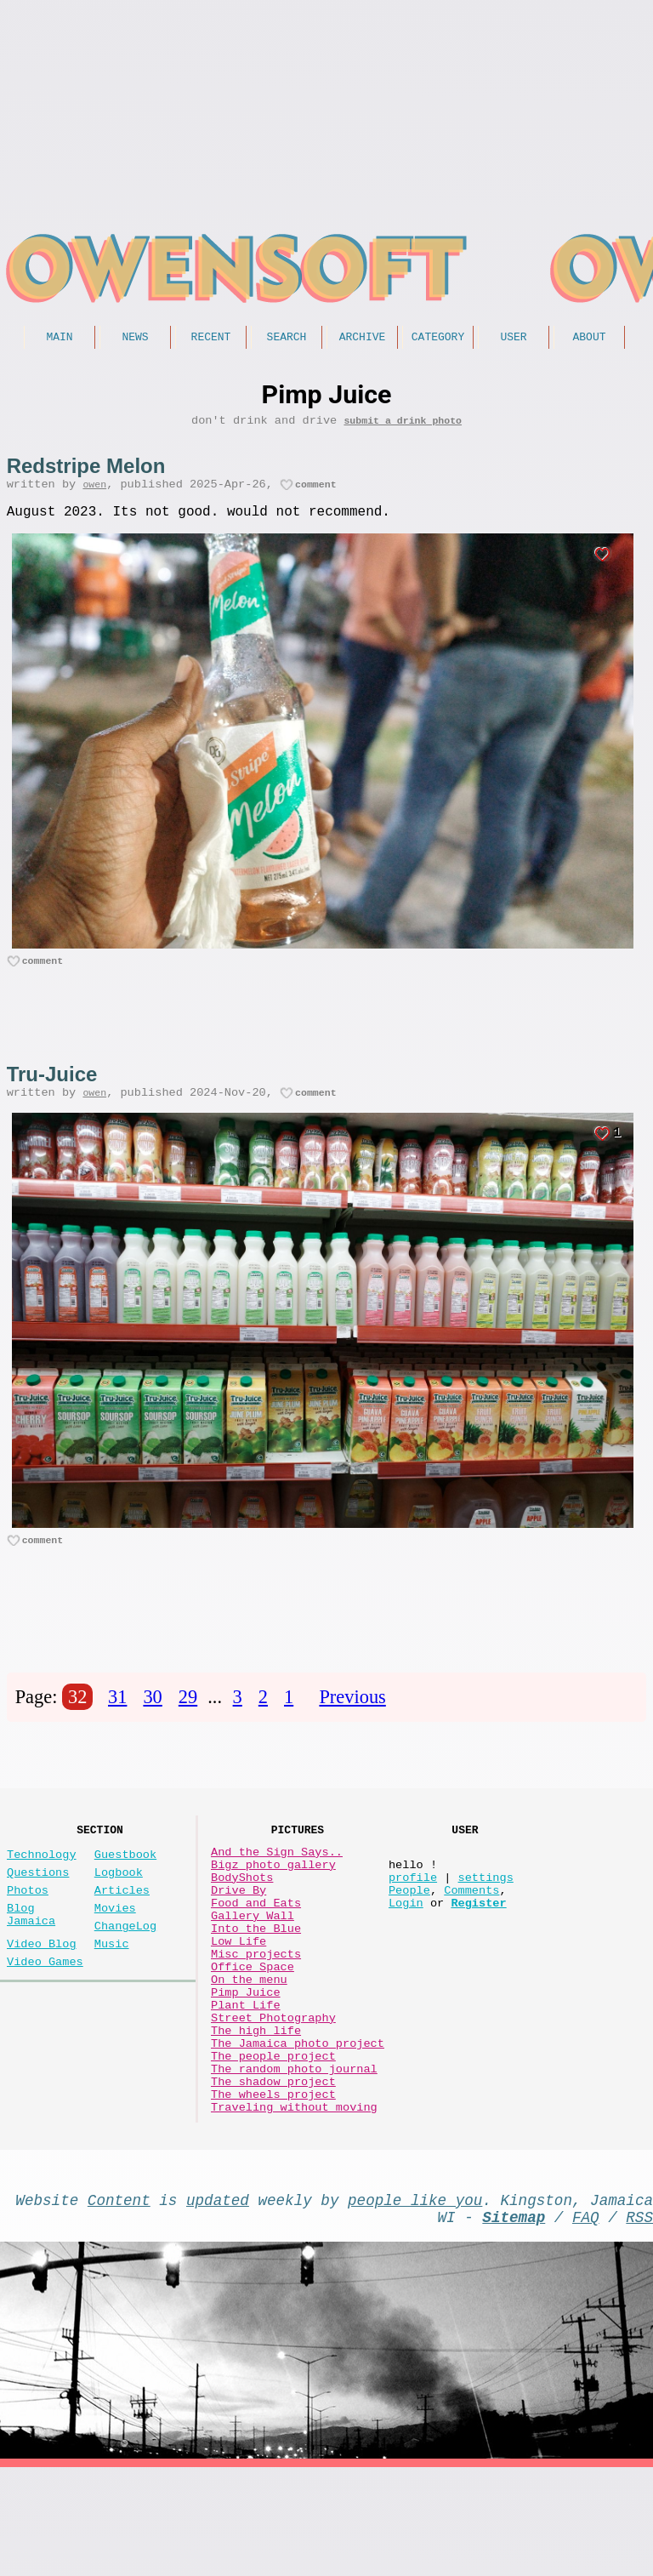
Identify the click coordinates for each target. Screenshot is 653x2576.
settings (485, 1914)
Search (287, 338)
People (409, 1930)
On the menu (249, 2043)
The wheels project (273, 2188)
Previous (352, 1718)
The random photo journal (294, 2156)
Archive (362, 338)
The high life (256, 2108)
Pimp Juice (246, 2059)
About (588, 338)
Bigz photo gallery (273, 1897)
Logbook (118, 1905)
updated (217, 2301)
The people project (273, 2140)
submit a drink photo (403, 425)
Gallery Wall (252, 1962)
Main (59, 338)
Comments (471, 1930)
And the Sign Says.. (277, 1881)
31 (117, 1718)
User (513, 338)
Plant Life (246, 2075)
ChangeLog (125, 1969)
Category (438, 338)
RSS (639, 2321)
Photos (27, 1926)
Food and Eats (256, 1946)
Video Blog (42, 1990)
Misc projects (256, 2011)
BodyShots (242, 1914)
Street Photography (273, 2091)
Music (111, 1990)
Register (478, 1946)
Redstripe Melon (86, 471)
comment (316, 493)
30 (152, 1718)
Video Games (45, 2011)
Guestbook (125, 1884)
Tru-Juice (52, 1089)
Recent (211, 338)
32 (77, 1718)
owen (94, 493)
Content (119, 2301)
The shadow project (273, 2172)
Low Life (238, 1994)
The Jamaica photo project (297, 2124)
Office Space (252, 2027)
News (135, 338)
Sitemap (513, 2321)
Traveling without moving (294, 2205)
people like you (415, 2301)
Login (406, 1946)
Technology (42, 1884)
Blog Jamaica (31, 1956)
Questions (38, 1905)
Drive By (238, 1930)
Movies (115, 1948)
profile (413, 1914)
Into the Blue (256, 1978)
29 (188, 1718)
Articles (122, 1926)
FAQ (585, 2321)
